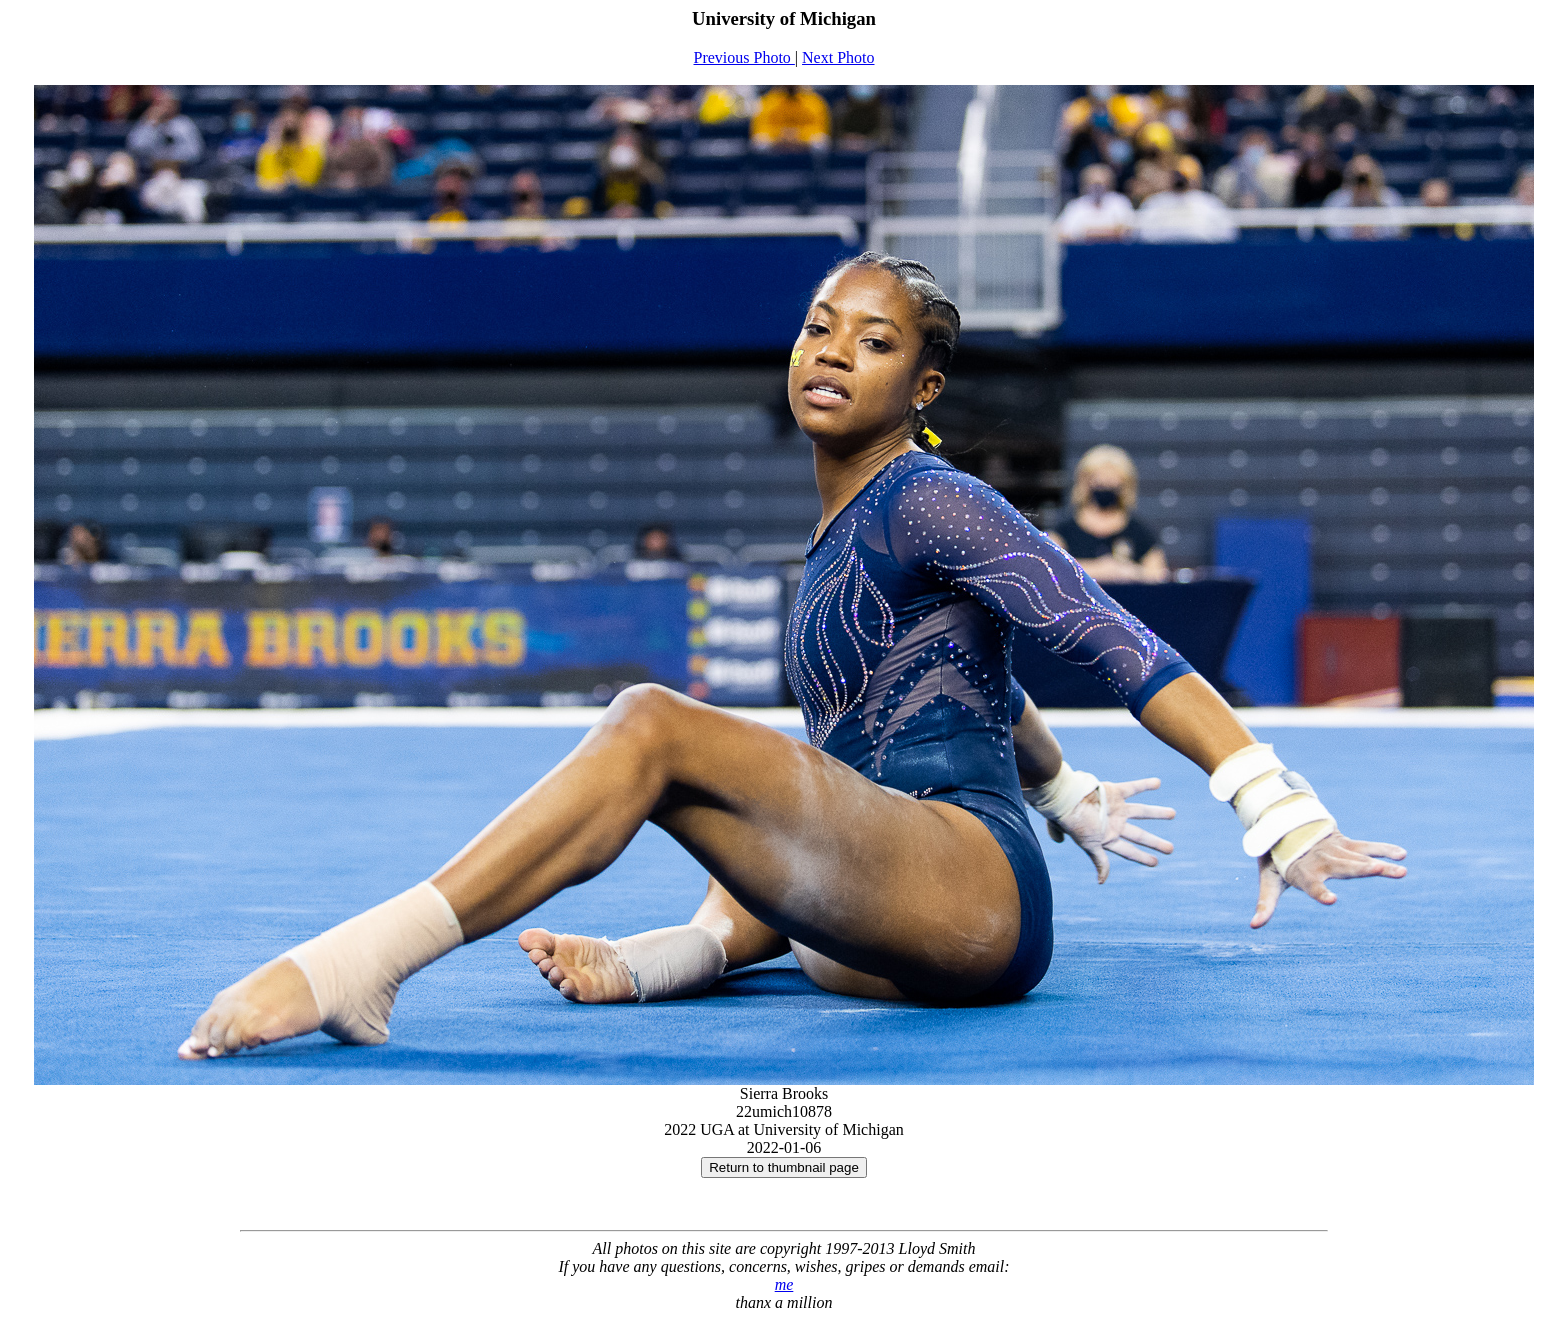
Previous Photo (744, 57)
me (784, 1284)
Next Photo (838, 57)
